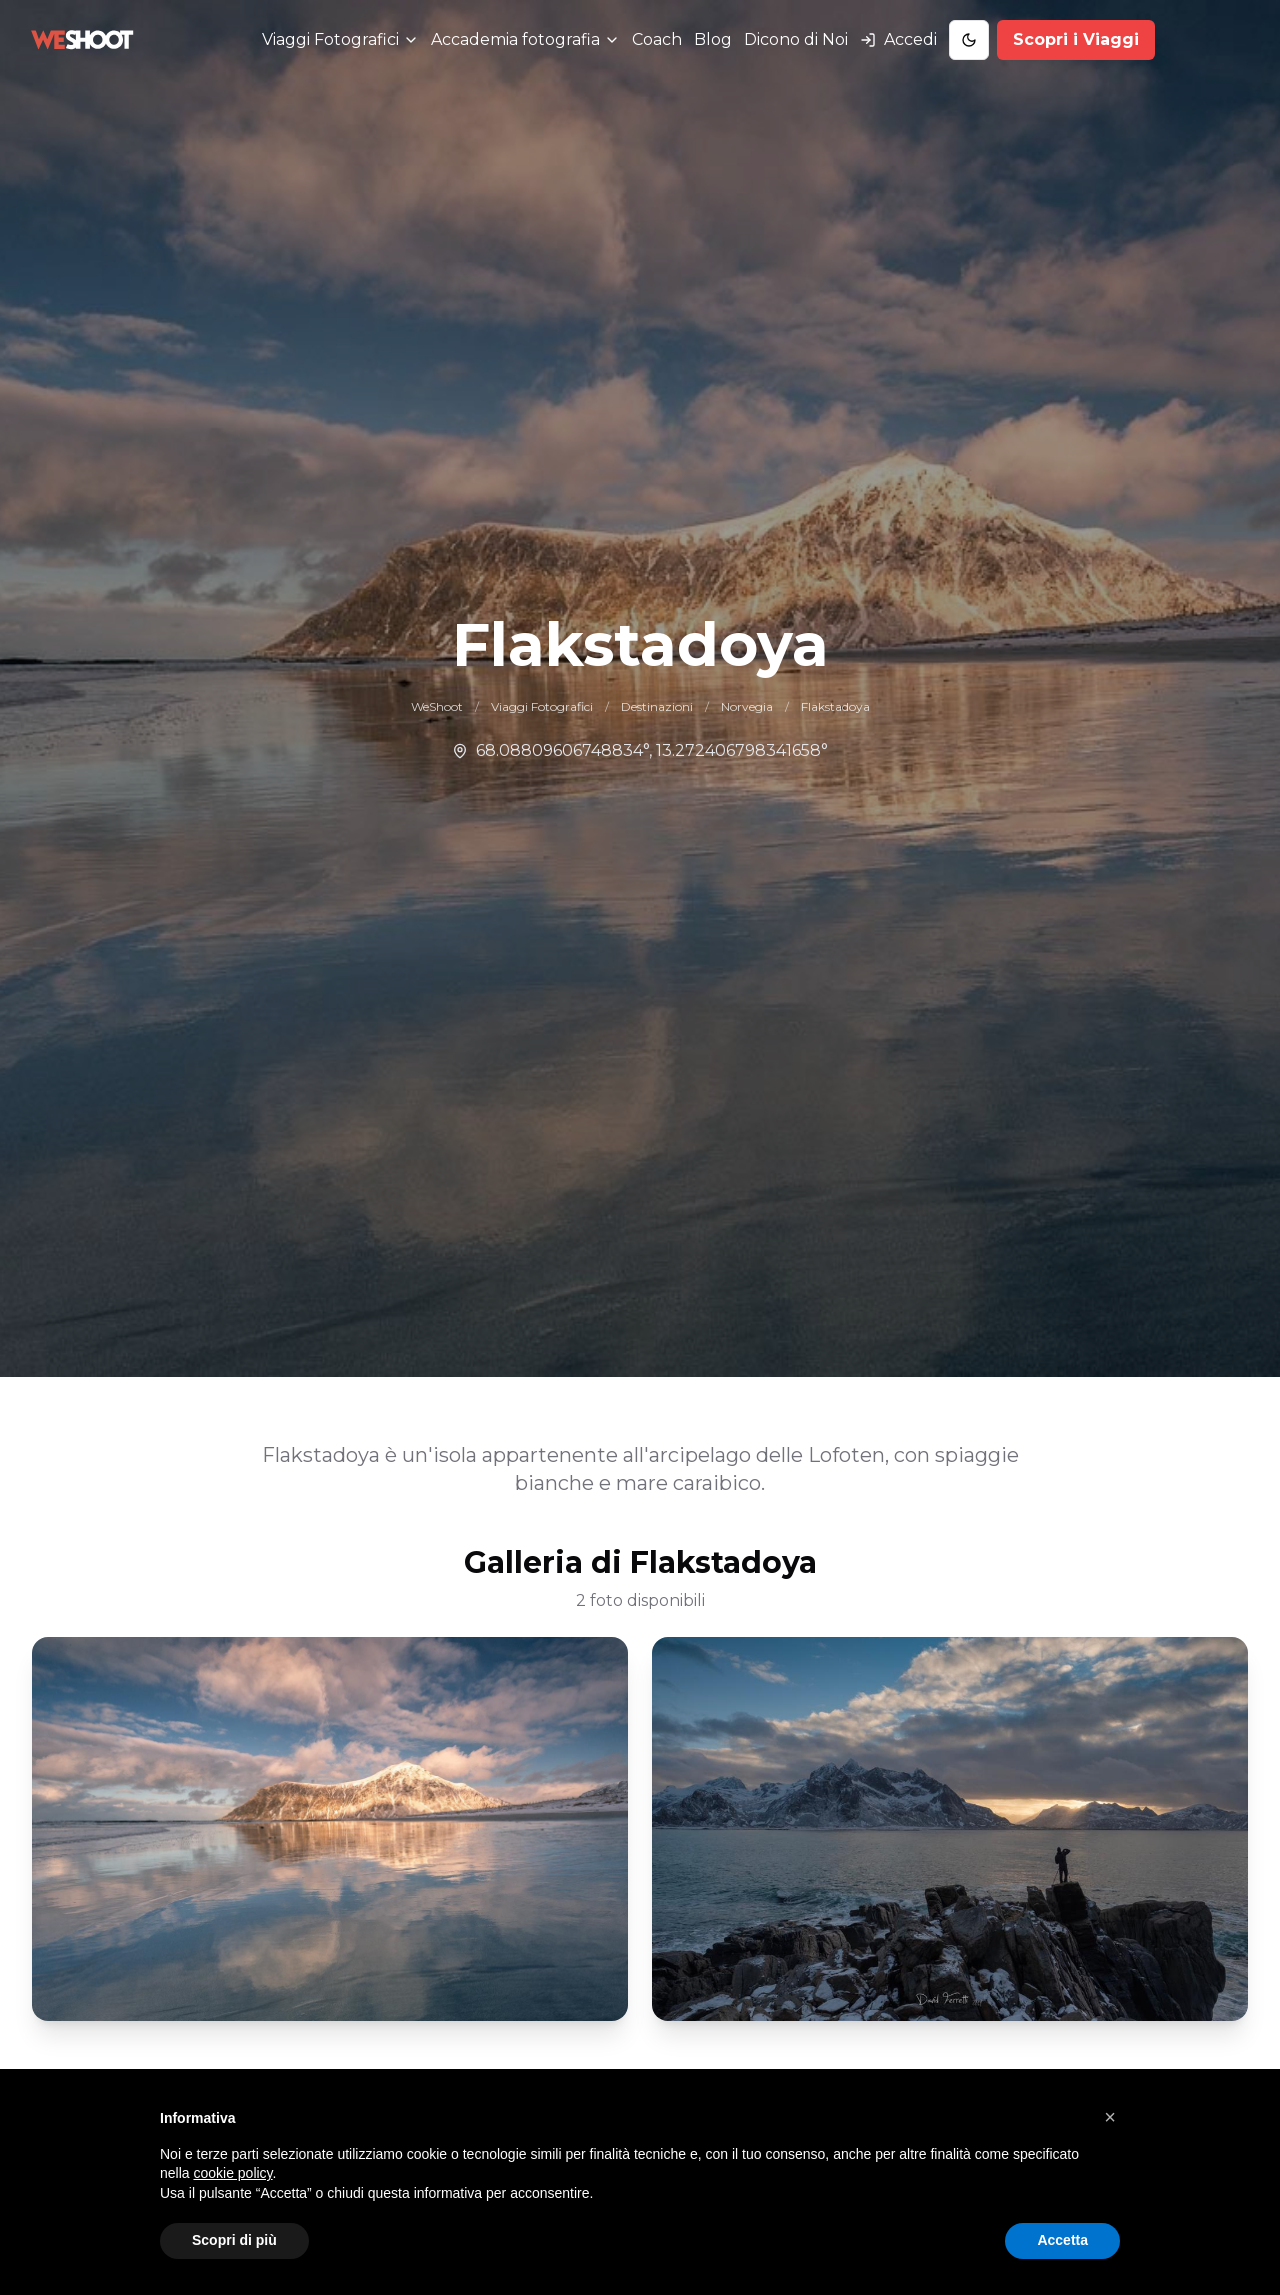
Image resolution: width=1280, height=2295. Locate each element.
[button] (1110, 2117)
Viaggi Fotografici (542, 706)
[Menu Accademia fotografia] (525, 40)
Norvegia (747, 706)
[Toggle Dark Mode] (969, 40)
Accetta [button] (1062, 2240)
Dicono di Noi (796, 39)
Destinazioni (657, 706)
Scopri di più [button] (234, 2240)
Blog (713, 39)
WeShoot (437, 706)
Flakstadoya (835, 706)
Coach (657, 39)
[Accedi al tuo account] (898, 40)
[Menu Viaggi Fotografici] (340, 40)
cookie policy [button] (232, 2173)
